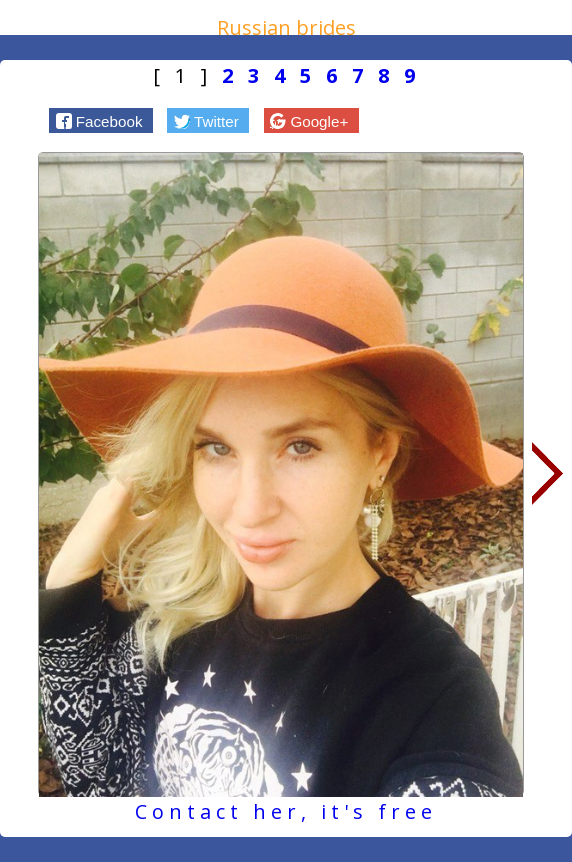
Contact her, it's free (286, 811)
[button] (101, 120)
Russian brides (286, 27)
